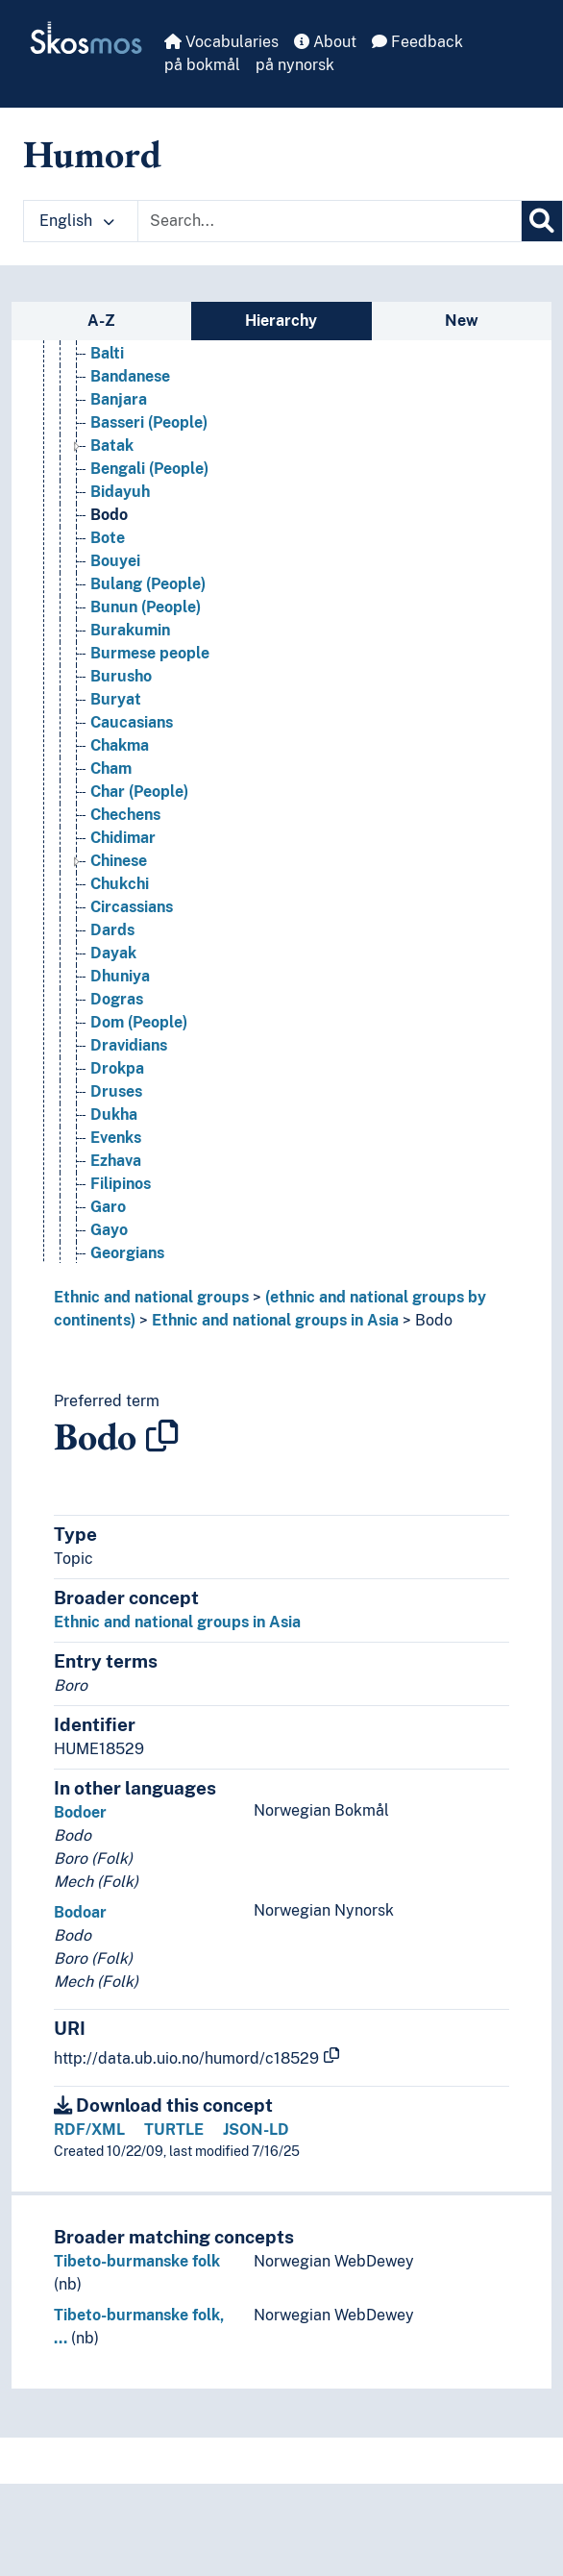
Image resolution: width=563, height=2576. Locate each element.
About (325, 42)
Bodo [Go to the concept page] (109, 515)
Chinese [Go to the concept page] (118, 861)
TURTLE (174, 2129)
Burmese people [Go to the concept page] (149, 653)
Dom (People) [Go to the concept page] (138, 1022)
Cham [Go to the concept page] (111, 768)
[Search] (542, 221)
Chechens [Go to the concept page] (125, 814)
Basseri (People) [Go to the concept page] (149, 422)
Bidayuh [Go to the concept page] (120, 492)
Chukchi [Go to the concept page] (119, 884)
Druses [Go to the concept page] (116, 1091)
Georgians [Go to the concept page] (127, 1253)
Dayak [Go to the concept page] (113, 953)
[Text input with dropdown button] (329, 221)
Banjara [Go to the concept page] (118, 399)
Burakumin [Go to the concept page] (130, 630)
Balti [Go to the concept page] (107, 353)
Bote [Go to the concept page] (107, 538)
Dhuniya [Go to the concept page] (120, 976)
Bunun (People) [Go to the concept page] (145, 607)
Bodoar (80, 1912)
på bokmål (202, 65)
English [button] (76, 220)
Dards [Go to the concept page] (112, 930)
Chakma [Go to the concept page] (119, 745)
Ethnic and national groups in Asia (275, 1320)
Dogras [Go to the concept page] (116, 999)
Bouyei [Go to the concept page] (115, 561)
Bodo (434, 1320)
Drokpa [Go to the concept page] (117, 1068)
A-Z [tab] (101, 320)
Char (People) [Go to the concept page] (139, 791)
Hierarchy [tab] (281, 320)
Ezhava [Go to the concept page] (115, 1161)
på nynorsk (295, 65)
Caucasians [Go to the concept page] (131, 722)
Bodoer (80, 1812)
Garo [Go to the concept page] (108, 1207)
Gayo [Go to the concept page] (109, 1230)
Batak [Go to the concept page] (112, 445)
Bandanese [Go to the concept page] (130, 376)
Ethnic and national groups (151, 1297)
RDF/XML (89, 2129)
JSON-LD (256, 2129)
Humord (92, 154)
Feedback (417, 42)
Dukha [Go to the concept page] (113, 1114)
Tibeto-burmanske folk (137, 2261)
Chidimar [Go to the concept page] (123, 838)
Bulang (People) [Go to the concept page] (148, 584)
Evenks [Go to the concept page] (115, 1137)
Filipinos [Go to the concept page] (120, 1184)
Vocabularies (221, 42)
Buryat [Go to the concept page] (115, 699)
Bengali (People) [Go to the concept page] (149, 468)
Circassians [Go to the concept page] (131, 907)
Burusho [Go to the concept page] (121, 676)
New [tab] (461, 320)
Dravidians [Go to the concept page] (128, 1045)
